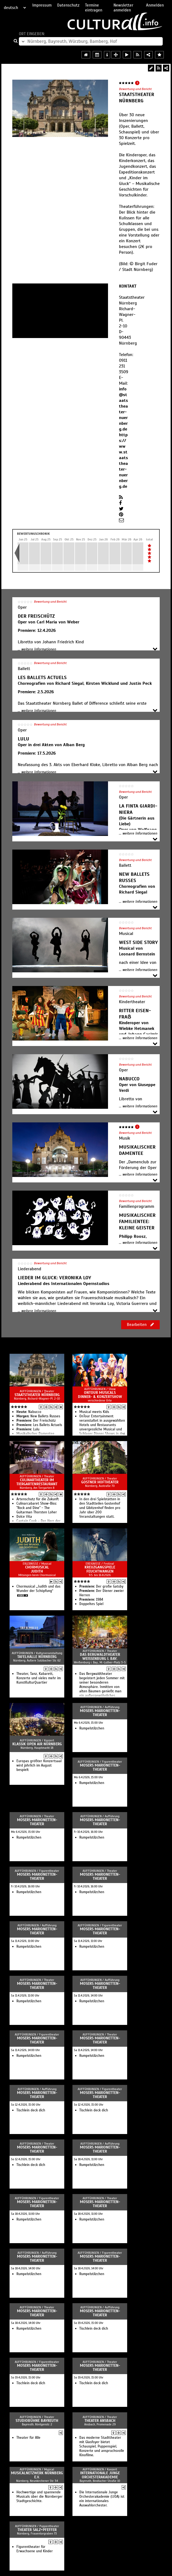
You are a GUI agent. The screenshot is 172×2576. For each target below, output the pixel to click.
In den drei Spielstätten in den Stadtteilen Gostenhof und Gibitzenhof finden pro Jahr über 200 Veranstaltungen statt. (99, 1508)
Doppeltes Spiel (91, 1604)
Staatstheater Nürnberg (37, 1395)
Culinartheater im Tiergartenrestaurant (36, 1482)
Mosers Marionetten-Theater (100, 1713)
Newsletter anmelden (123, 8)
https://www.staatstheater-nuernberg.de (123, 460)
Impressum (42, 5)
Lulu (27, 1429)
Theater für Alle (28, 2437)
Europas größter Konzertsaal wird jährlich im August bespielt (39, 1765)
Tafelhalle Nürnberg (37, 1657)
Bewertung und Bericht (135, 89)
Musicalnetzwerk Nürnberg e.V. (37, 2475)
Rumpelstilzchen (91, 1728)
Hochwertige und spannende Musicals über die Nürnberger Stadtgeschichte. (39, 2496)
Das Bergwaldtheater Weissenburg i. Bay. (100, 1656)
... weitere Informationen (37, 649)
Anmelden (155, 5)
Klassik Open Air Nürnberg (37, 1744)
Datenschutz (68, 5)
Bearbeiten (140, 1324)
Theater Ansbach (99, 2421)
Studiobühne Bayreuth (37, 2421)
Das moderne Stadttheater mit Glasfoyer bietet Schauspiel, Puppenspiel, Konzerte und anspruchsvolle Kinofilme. (101, 2446)
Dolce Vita (24, 1516)
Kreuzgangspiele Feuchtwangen (99, 1569)
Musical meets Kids (94, 1412)
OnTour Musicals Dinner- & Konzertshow (100, 1395)
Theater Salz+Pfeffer (37, 2530)
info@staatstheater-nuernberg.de (123, 409)
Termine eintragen (93, 8)
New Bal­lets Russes (38, 1416)
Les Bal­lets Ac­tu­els (39, 1425)
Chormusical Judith (37, 1569)
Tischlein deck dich (30, 2110)
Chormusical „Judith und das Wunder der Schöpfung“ (38, 1588)
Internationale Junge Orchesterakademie (100, 2475)
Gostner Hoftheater (99, 1482)
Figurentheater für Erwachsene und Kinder (34, 2549)
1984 (91, 1599)
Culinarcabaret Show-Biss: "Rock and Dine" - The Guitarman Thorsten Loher (36, 1507)
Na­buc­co (28, 1412)
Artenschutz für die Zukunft (37, 1499)
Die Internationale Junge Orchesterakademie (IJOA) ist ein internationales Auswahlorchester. (101, 2499)
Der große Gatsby (101, 1586)
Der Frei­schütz (36, 1420)
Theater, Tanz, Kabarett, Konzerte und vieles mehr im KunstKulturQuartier (38, 1678)
